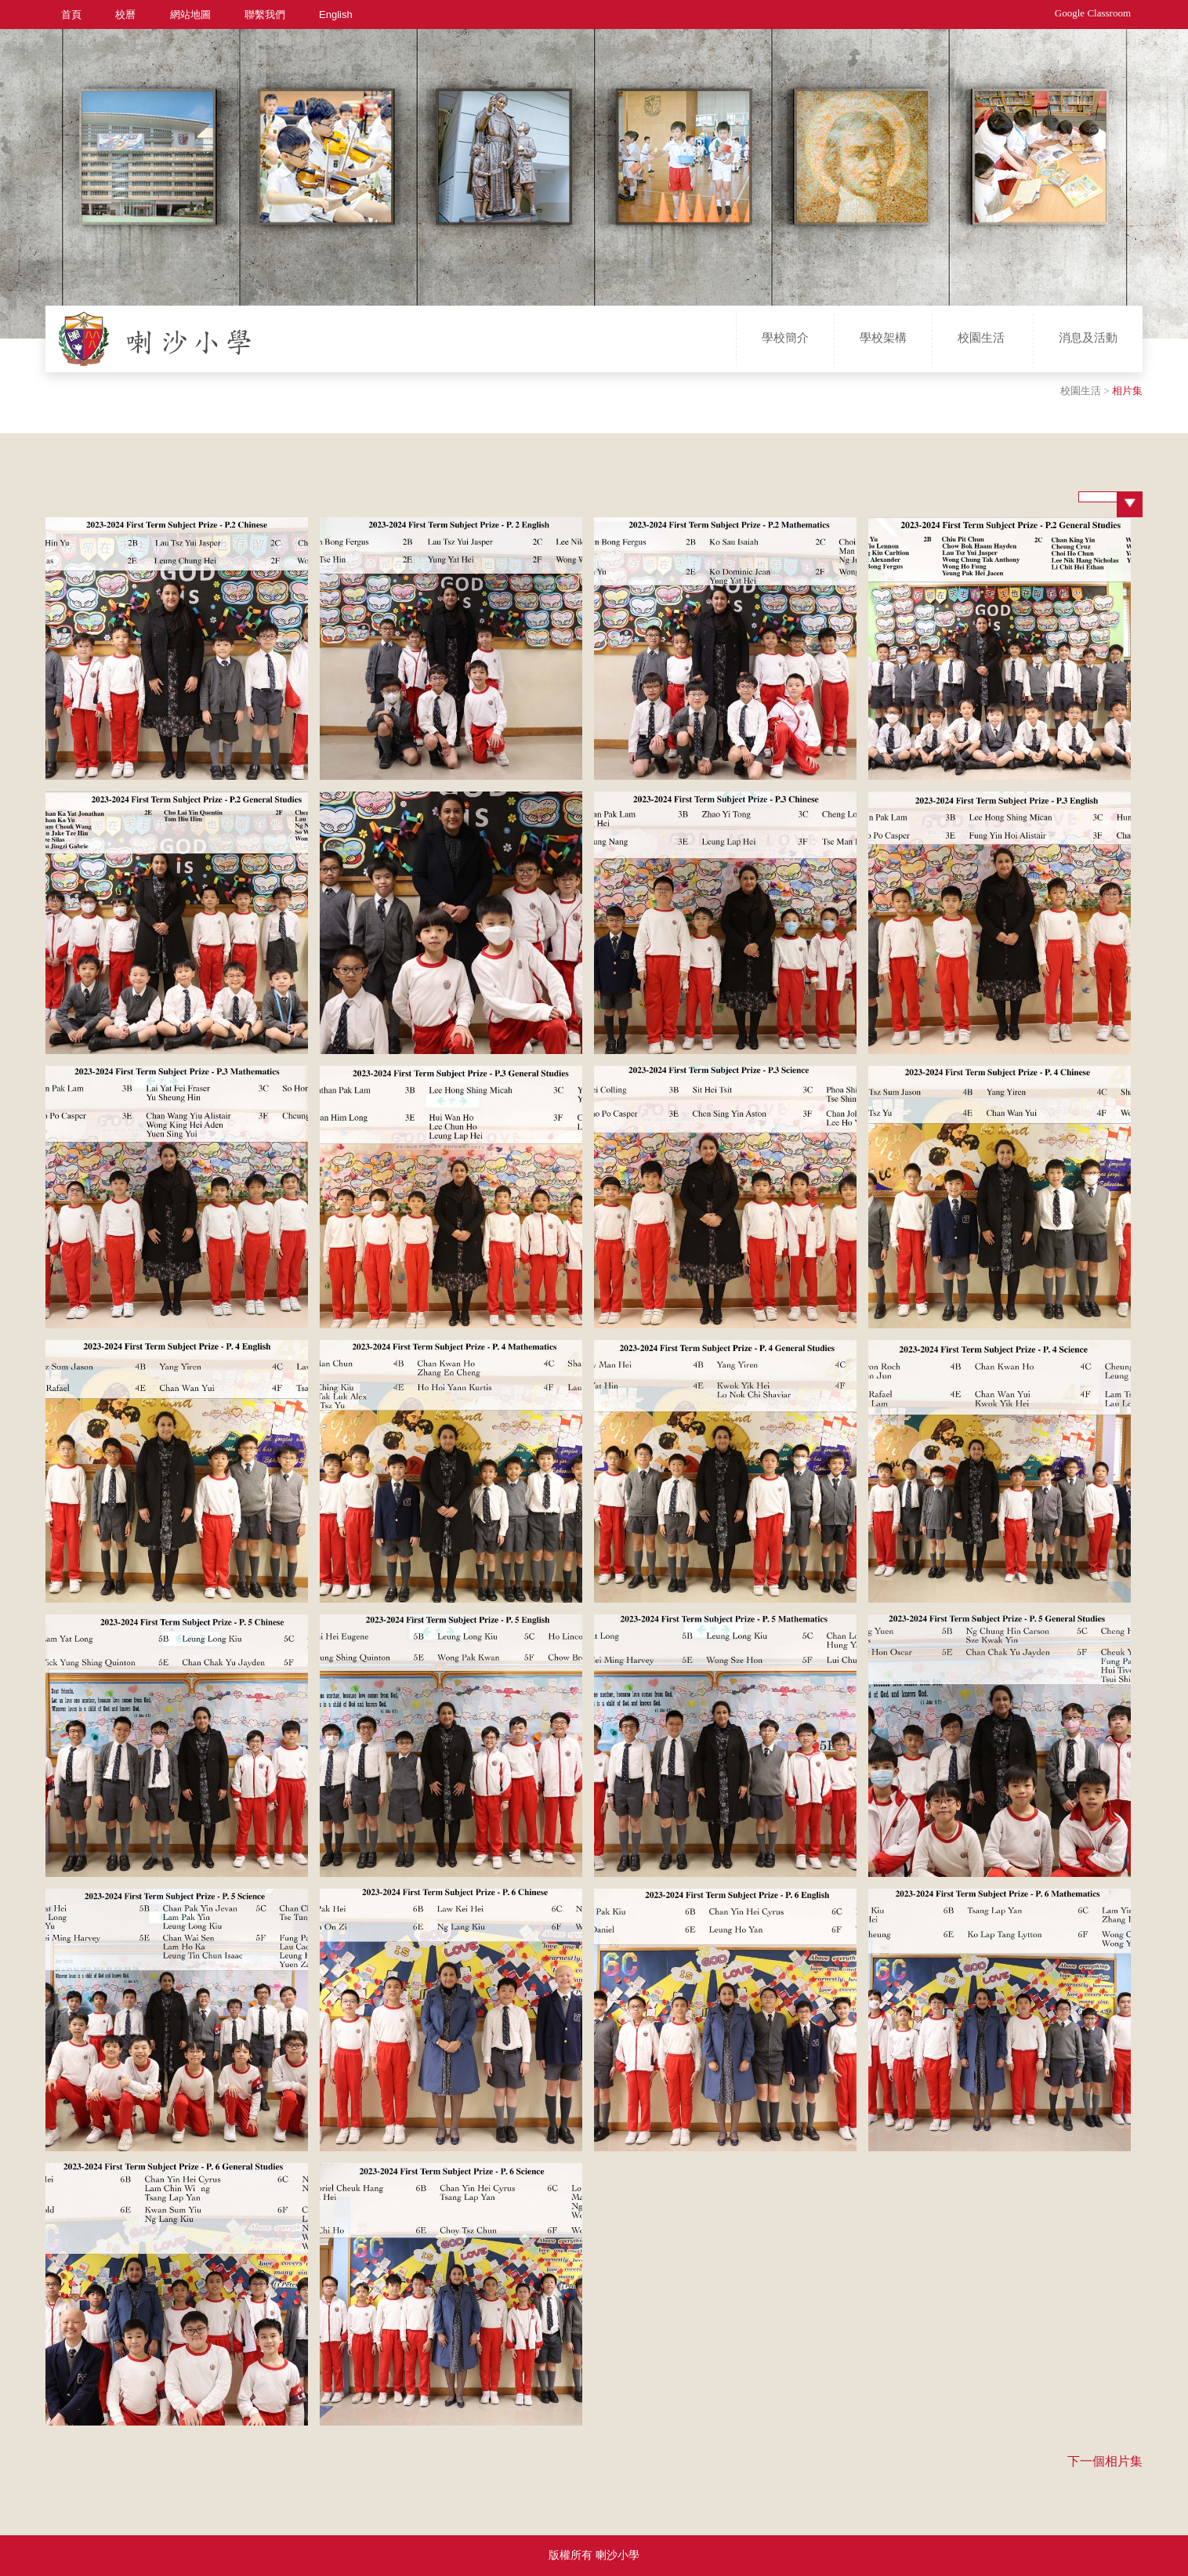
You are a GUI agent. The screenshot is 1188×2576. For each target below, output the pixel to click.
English (336, 14)
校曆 (125, 14)
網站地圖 (190, 14)
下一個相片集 (1105, 2461)
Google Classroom (1093, 13)
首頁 (71, 14)
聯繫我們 (264, 14)
